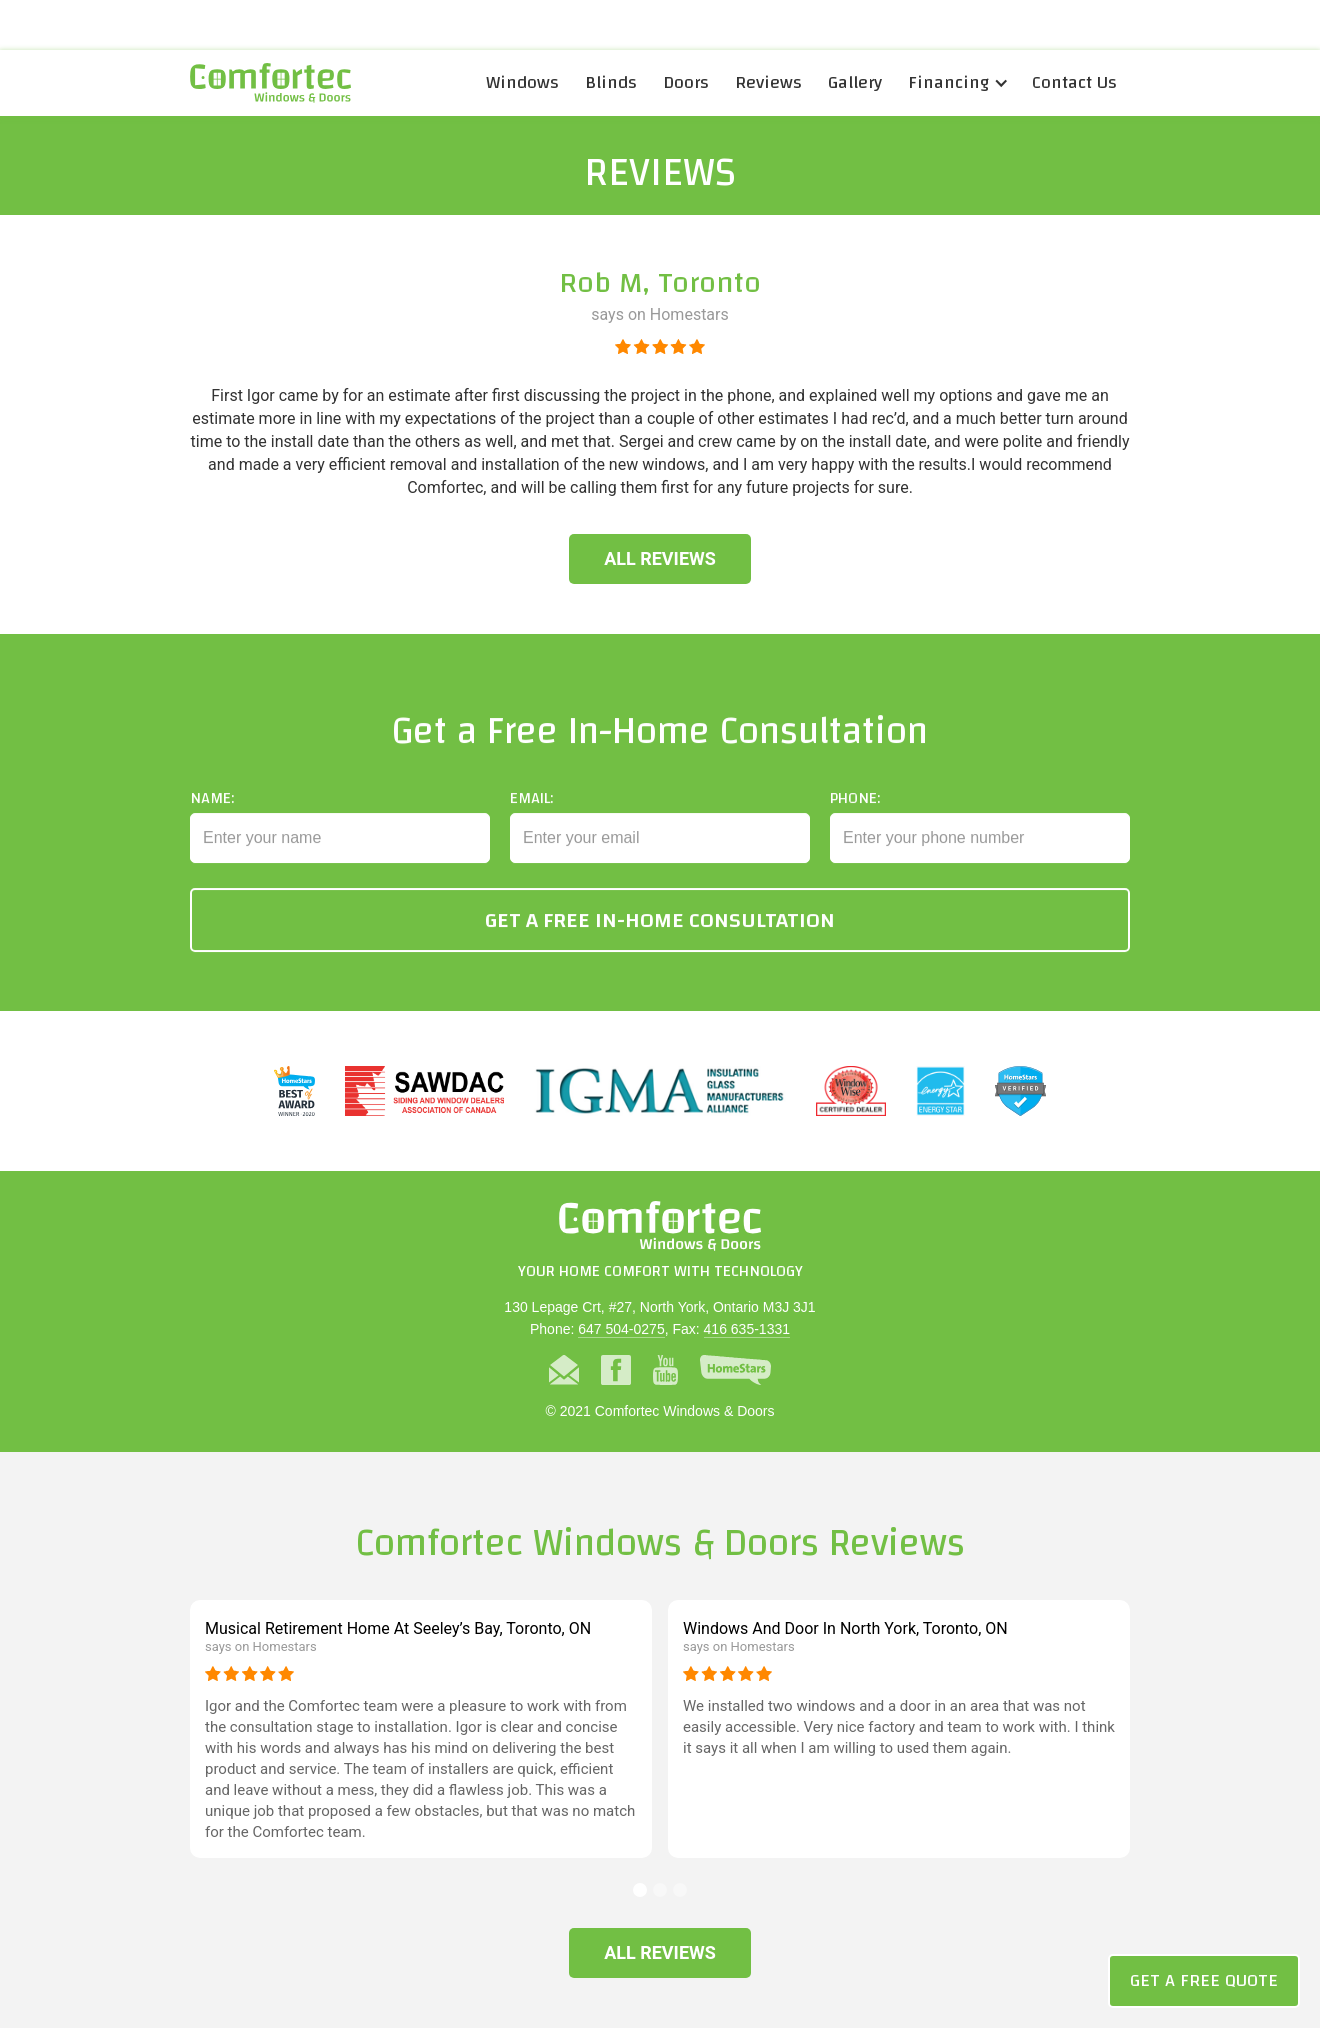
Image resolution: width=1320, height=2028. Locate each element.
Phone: (855, 814)
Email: (531, 814)
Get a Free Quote (1204, 1980)
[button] (957, 83)
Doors (686, 82)
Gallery (855, 82)
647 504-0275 (621, 1329)
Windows (522, 82)
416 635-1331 (747, 1329)
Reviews (768, 82)
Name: (212, 814)
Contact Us (1074, 82)
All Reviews (660, 558)
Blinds (611, 82)
